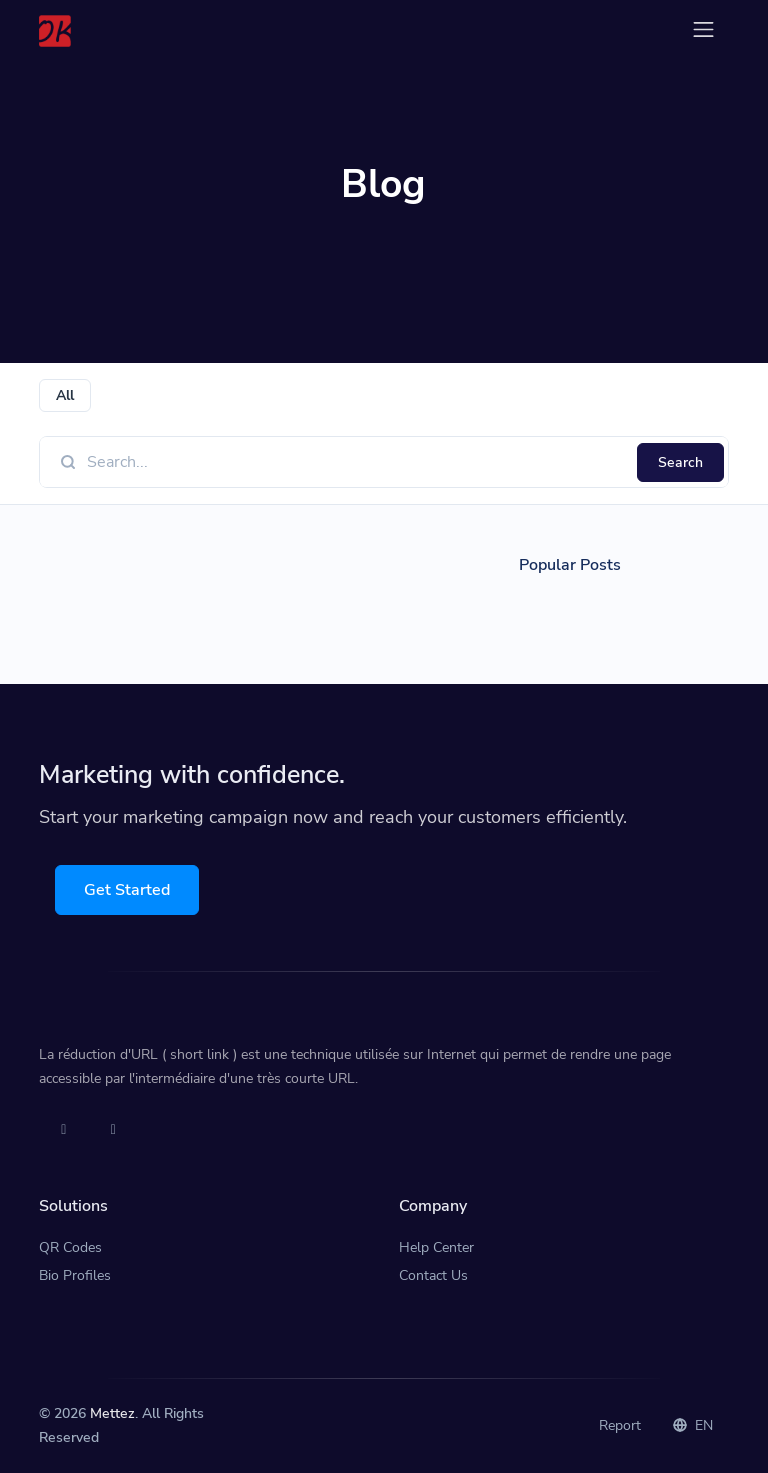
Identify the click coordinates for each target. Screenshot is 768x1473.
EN (693, 1425)
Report (620, 1425)
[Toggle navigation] (703, 29)
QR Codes (70, 1247)
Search (680, 462)
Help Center (436, 1247)
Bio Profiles (75, 1275)
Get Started (127, 890)
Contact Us (433, 1275)
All (65, 395)
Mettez (112, 1413)
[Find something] (356, 462)
